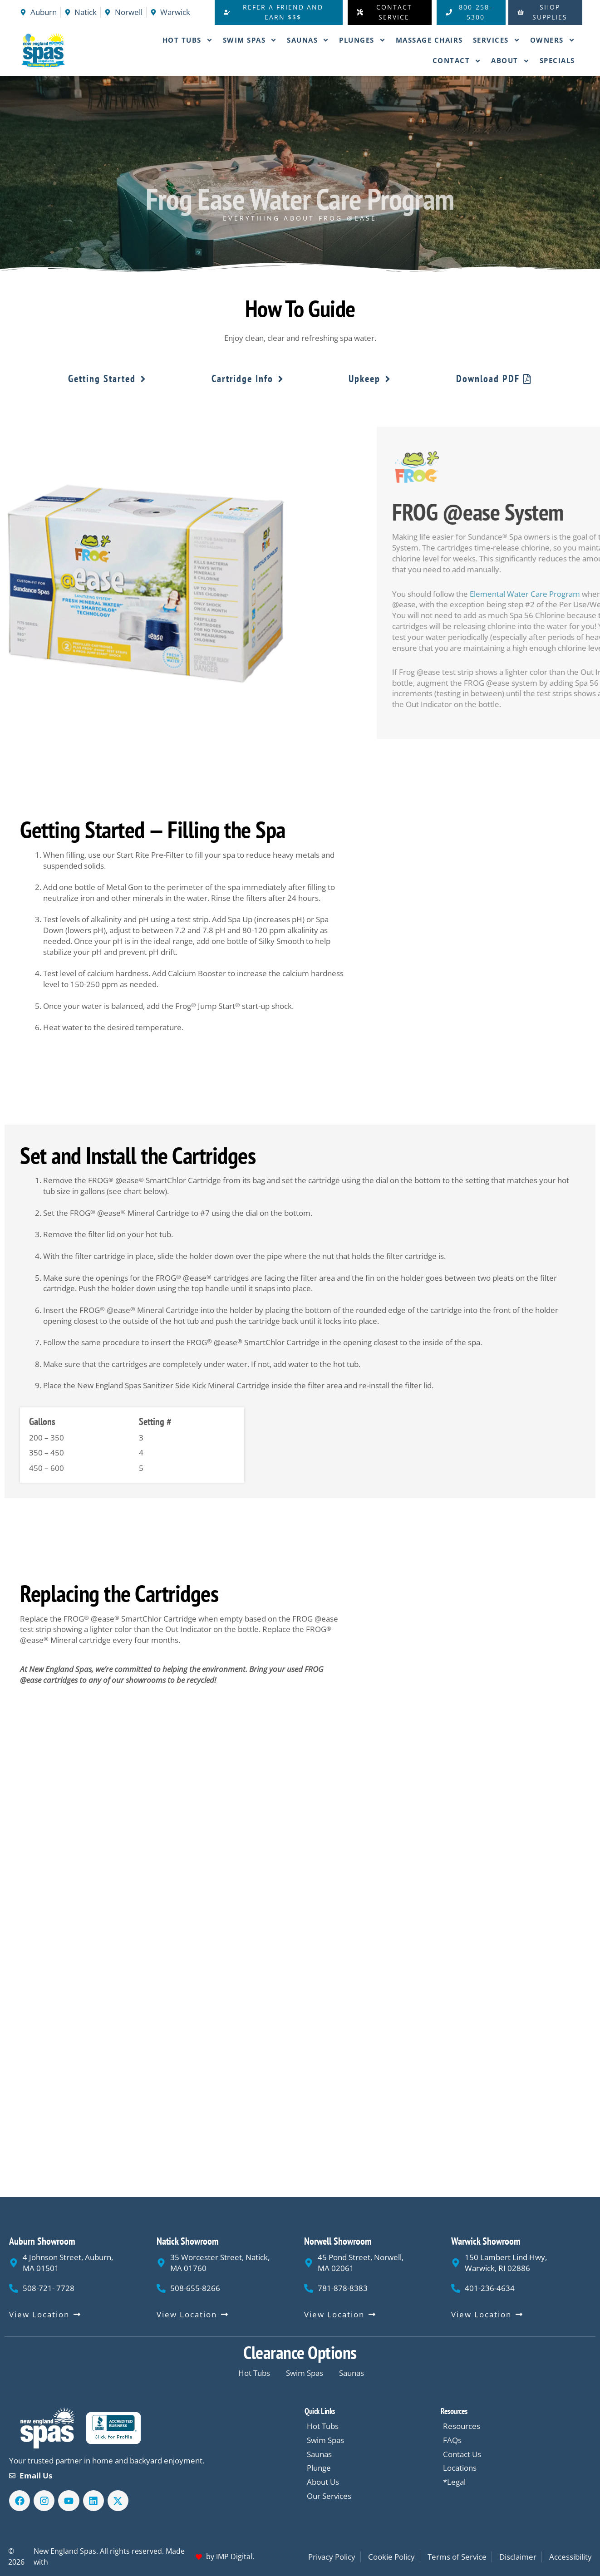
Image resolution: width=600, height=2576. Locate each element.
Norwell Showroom (338, 2241)
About (510, 61)
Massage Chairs (429, 39)
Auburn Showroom (42, 2241)
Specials (557, 60)
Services (496, 40)
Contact (457, 61)
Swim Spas (250, 40)
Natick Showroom (188, 2241)
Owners (552, 40)
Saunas (308, 40)
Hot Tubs (187, 40)
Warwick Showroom (486, 2241)
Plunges (362, 40)
